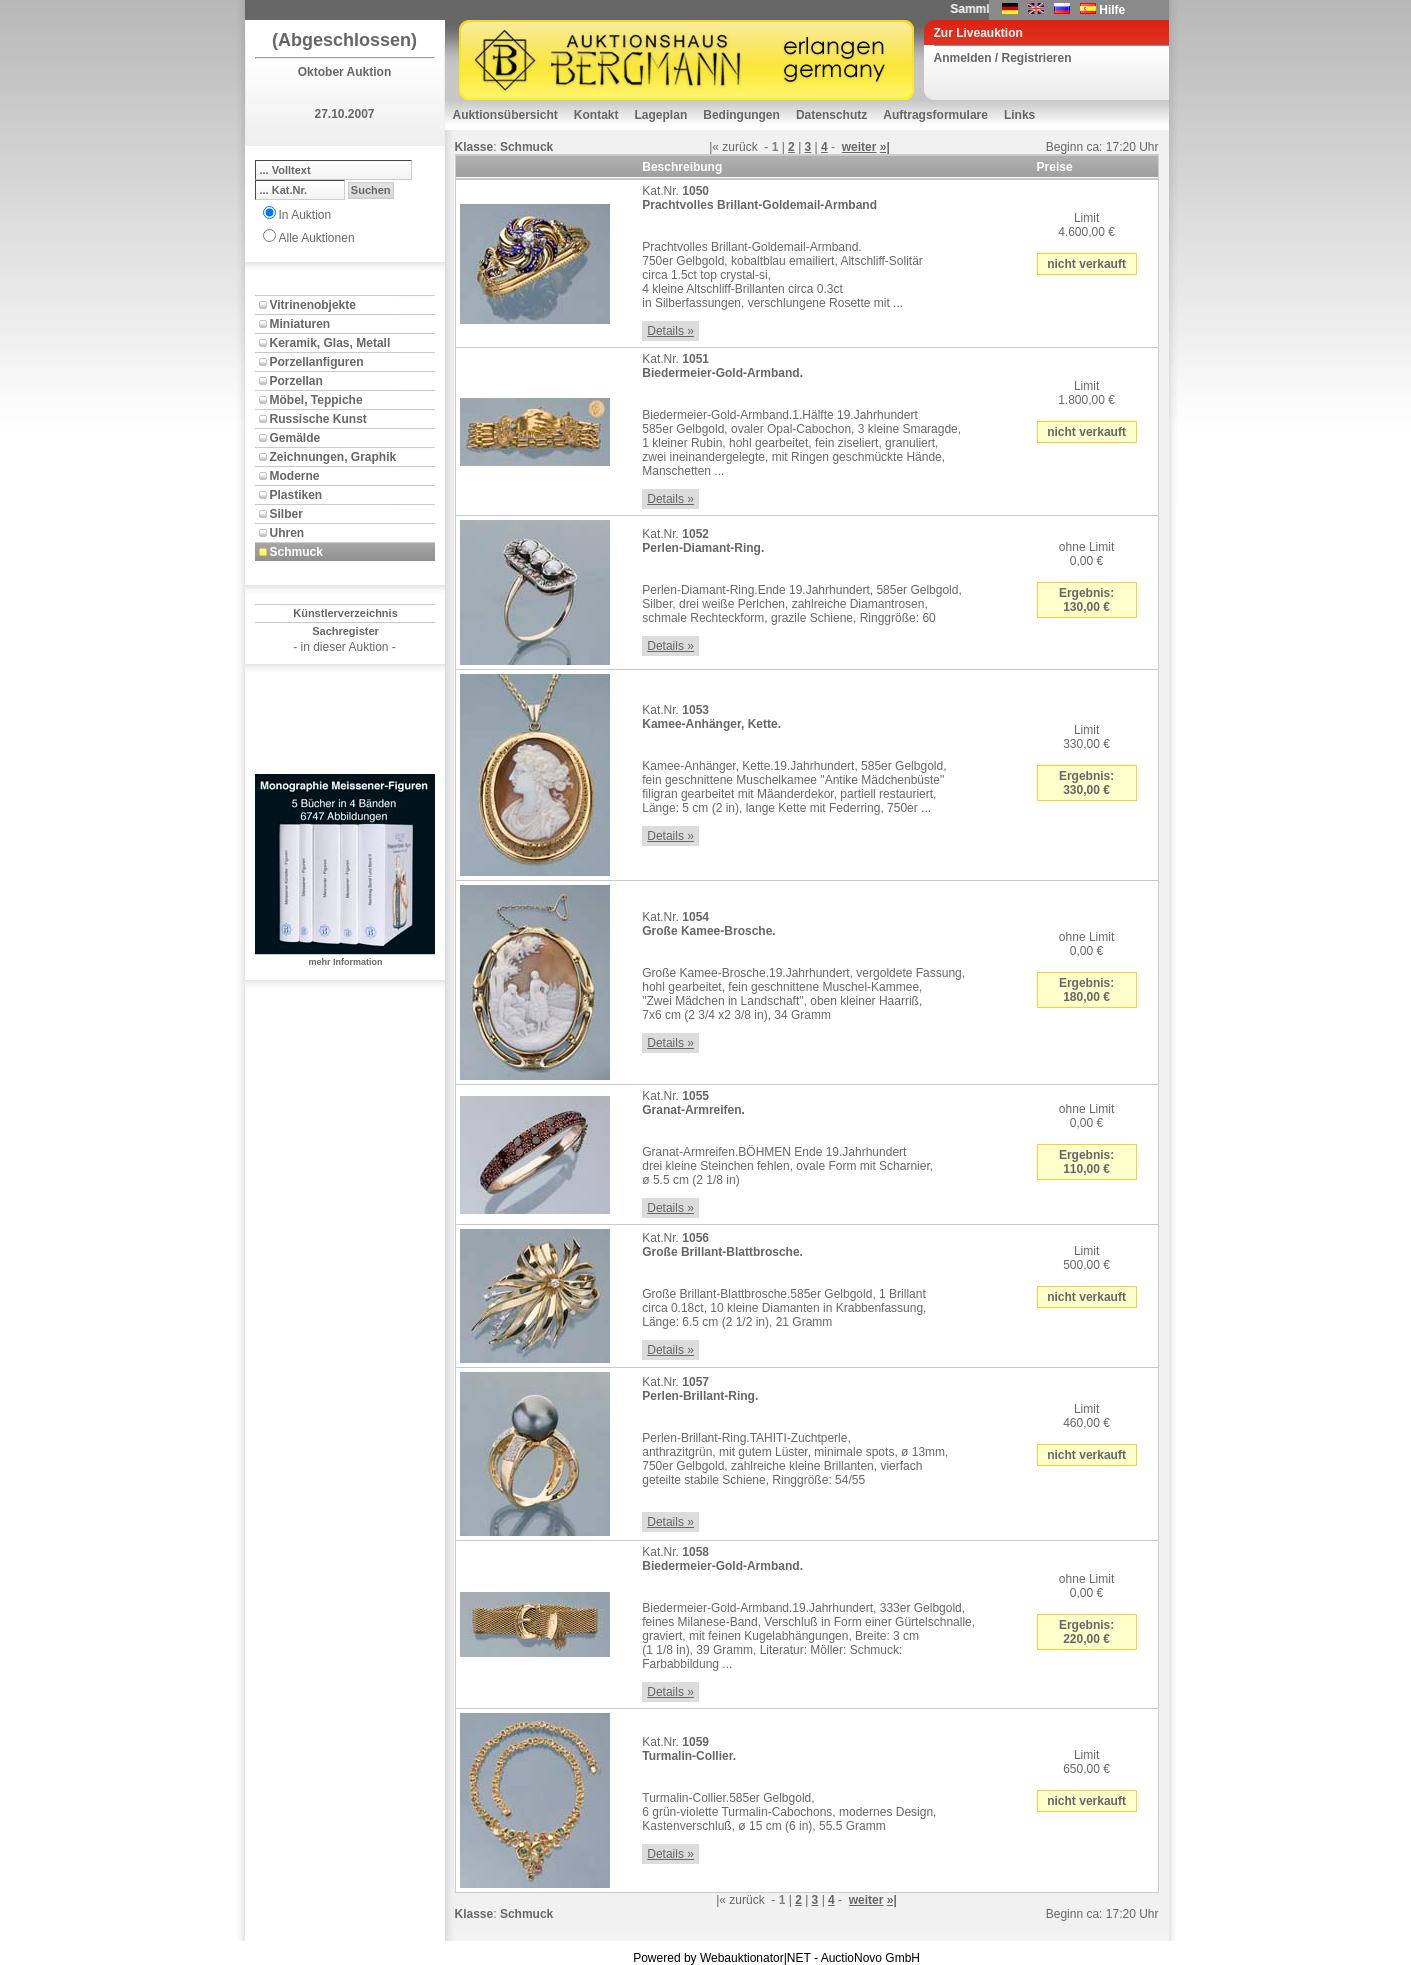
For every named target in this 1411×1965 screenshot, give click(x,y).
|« (714, 147)
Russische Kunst (318, 419)
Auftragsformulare (935, 115)
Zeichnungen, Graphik (333, 457)
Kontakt (596, 115)
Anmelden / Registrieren (1003, 58)
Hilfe (1112, 10)
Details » (670, 331)
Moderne (295, 476)
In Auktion (305, 215)
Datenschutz (831, 115)
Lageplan (661, 115)
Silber (286, 514)
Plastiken (296, 495)
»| (885, 147)
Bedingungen (741, 115)
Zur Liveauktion (978, 33)
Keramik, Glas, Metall (330, 343)
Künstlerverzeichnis (345, 613)
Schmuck (296, 552)
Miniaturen (300, 324)
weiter (859, 147)
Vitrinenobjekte (313, 305)
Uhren (287, 533)
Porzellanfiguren (317, 362)
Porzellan (296, 381)
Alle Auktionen (317, 238)
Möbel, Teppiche (316, 400)
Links (1019, 115)
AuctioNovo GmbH (870, 1958)
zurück (739, 147)
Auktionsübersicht (505, 115)
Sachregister (345, 631)
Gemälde (295, 438)
